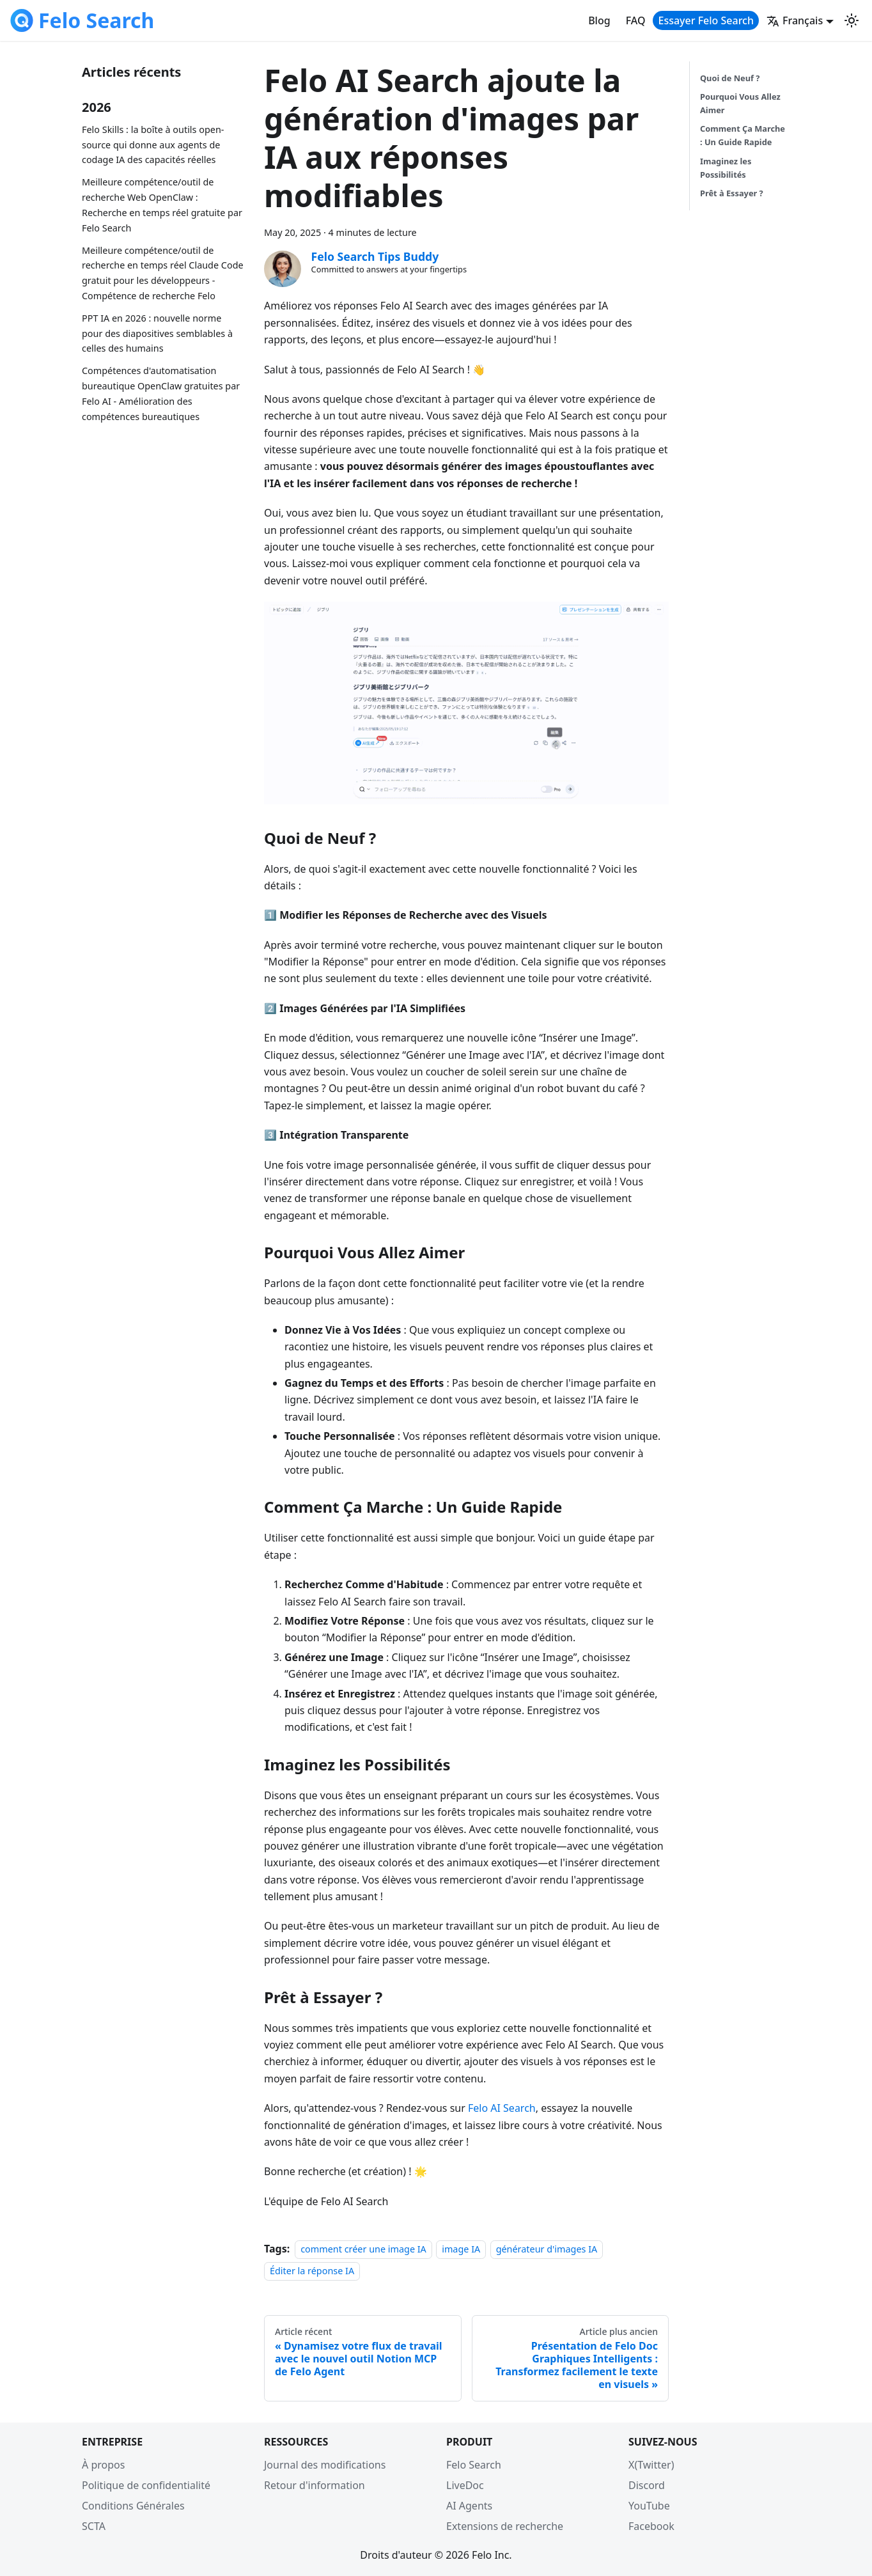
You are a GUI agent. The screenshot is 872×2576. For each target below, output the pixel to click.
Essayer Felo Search (706, 20)
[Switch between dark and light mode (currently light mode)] (851, 20)
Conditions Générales (133, 2506)
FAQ (636, 20)
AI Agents (469, 2506)
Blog (599, 20)
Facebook (651, 2526)
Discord (646, 2485)
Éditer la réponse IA (312, 2271)
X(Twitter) (651, 2465)
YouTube (649, 2506)
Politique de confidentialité (146, 2485)
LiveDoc (465, 2485)
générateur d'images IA (547, 2249)
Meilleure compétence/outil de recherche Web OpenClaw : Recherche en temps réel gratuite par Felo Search (162, 204)
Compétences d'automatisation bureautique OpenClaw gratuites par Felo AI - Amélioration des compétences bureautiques (161, 393)
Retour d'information (314, 2485)
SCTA (93, 2526)
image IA (461, 2249)
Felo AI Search (502, 2108)
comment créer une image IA (363, 2249)
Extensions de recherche (504, 2526)
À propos (103, 2465)
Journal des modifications (324, 2465)
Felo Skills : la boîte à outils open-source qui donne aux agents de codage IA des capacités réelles (153, 144)
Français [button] (795, 20)
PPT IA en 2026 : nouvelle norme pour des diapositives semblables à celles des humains (157, 333)
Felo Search (473, 2465)
